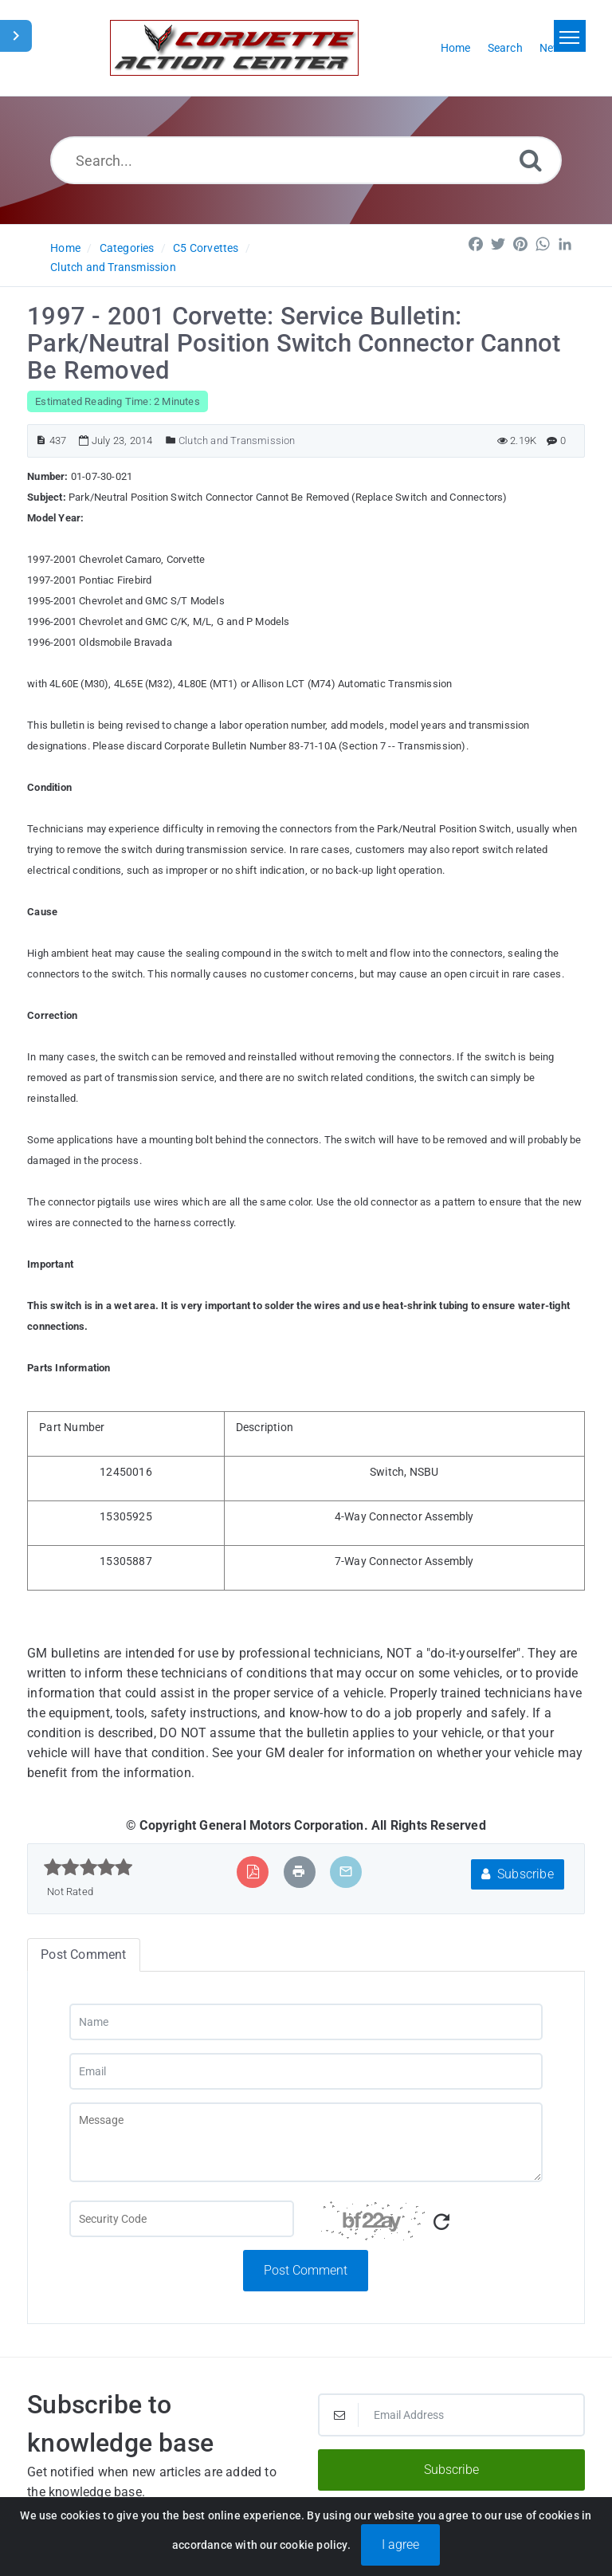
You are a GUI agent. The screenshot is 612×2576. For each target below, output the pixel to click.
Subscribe (517, 1874)
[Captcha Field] (181, 2218)
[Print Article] (299, 1871)
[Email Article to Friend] (346, 1871)
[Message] (306, 2142)
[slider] (88, 1867)
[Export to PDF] (253, 1871)
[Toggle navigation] (570, 36)
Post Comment (305, 2270)
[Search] (531, 160)
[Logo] (234, 48)
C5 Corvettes (205, 248)
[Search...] (306, 160)
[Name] (306, 2022)
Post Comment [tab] (83, 1954)
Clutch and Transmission (113, 267)
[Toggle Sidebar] (16, 36)
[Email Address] (451, 2414)
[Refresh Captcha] (441, 2222)
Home (65, 248)
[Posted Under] (171, 440)
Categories (127, 248)
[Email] (306, 2071)
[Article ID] (41, 440)
